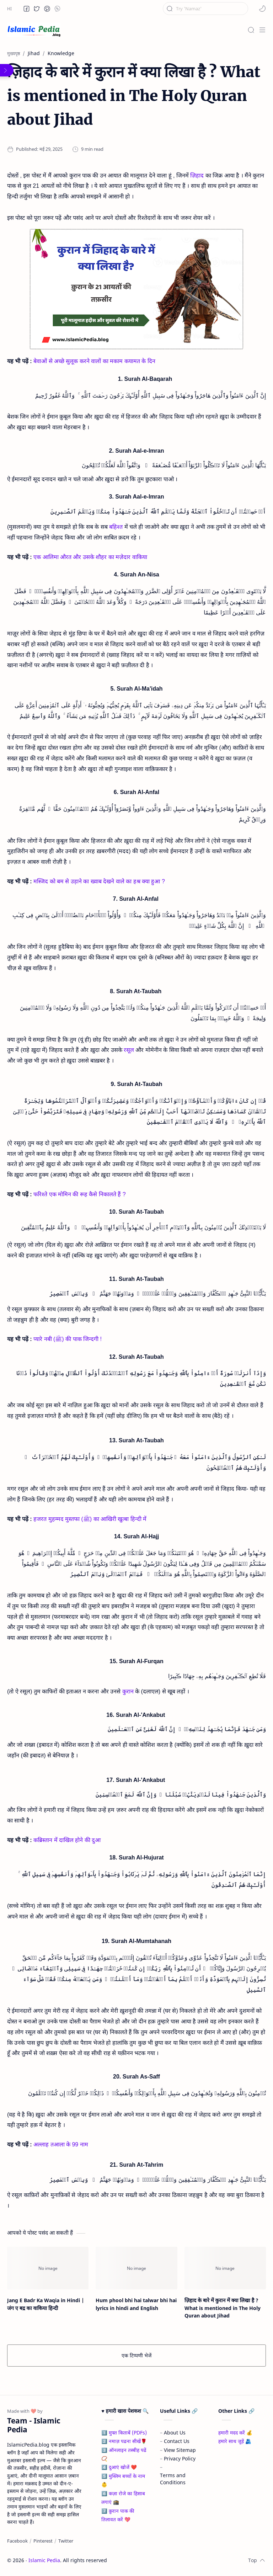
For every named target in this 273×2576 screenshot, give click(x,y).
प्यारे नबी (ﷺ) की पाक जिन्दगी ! (67, 1339)
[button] (26, 8)
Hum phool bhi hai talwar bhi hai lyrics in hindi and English (136, 2304)
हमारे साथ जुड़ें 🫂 (234, 2441)
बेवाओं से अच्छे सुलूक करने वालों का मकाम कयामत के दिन (94, 361)
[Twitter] (65, 2540)
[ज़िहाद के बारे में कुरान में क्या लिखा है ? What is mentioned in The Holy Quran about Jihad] (225, 2268)
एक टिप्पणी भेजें (136, 2355)
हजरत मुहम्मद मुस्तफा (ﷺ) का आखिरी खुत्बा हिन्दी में (89, 1519)
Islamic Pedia (44, 2560)
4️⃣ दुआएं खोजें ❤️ (119, 2467)
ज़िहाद (197, 175)
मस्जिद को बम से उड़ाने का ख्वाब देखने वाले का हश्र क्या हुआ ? (99, 881)
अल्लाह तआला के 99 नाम (60, 2144)
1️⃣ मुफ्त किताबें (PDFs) (124, 2432)
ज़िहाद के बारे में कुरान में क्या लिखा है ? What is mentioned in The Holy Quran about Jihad (222, 2308)
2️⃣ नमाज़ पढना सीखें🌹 (124, 2441)
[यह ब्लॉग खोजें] (205, 8)
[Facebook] (17, 2540)
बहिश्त (116, 527)
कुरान (128, 1691)
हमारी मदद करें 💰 (235, 2432)
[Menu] (262, 29)
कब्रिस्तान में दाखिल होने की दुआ (67, 1840)
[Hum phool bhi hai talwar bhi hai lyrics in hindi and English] (136, 2268)
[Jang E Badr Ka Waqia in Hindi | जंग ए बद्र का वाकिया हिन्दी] (48, 2268)
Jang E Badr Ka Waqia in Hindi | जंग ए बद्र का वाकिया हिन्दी (45, 2304)
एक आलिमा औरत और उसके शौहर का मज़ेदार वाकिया (90, 557)
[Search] (251, 29)
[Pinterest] (43, 2540)
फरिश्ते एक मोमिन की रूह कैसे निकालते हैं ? (79, 1194)
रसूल (129, 1050)
